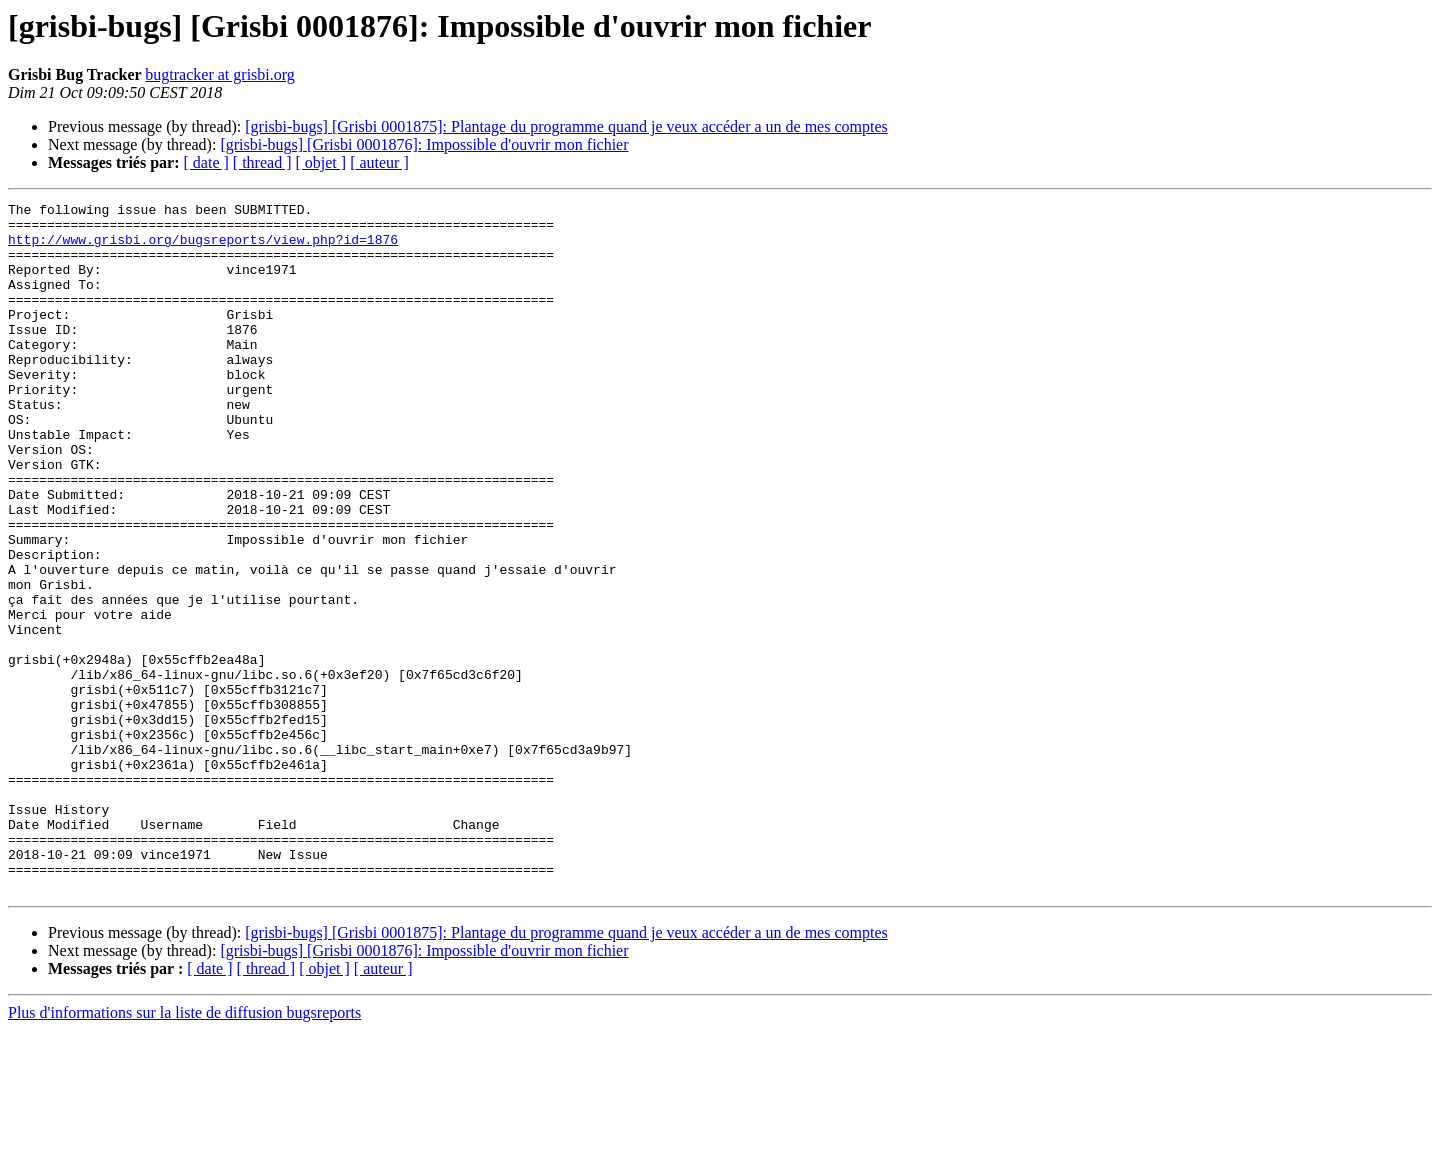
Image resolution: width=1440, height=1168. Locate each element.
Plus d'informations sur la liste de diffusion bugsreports (184, 1150)
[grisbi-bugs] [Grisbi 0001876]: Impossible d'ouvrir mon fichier (424, 144)
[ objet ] (320, 162)
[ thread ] (262, 162)
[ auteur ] (379, 162)
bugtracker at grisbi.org (219, 74)
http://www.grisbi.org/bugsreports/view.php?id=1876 (203, 248)
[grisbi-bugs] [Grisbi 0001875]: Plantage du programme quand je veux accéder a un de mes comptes (566, 126)
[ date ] (206, 162)
